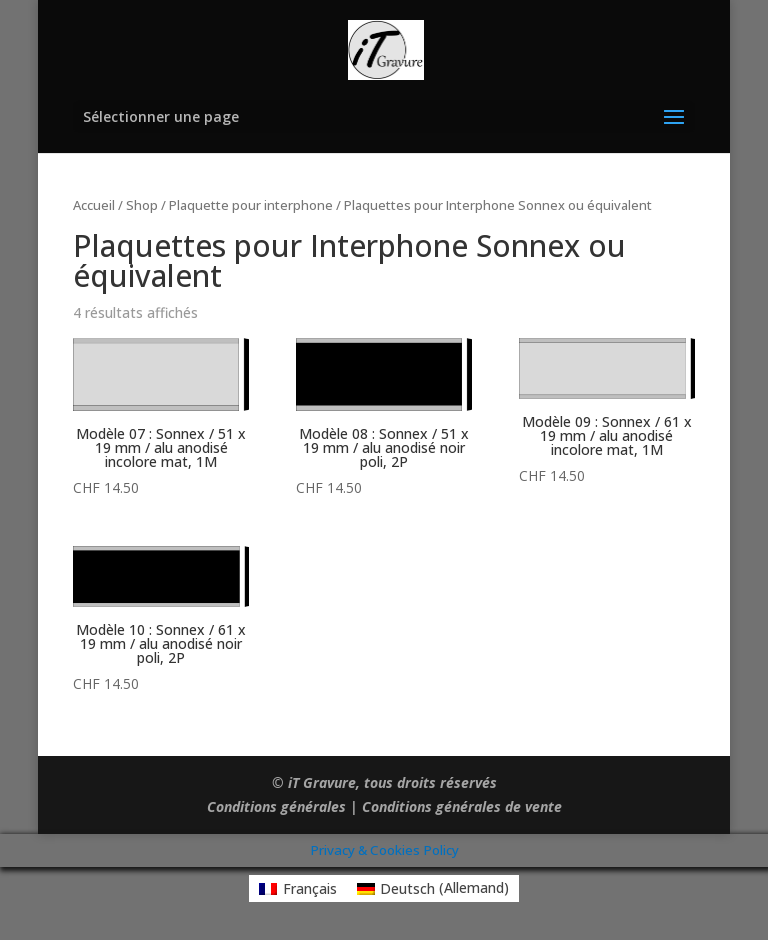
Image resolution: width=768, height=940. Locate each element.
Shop (142, 205)
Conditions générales (276, 806)
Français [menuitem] (310, 888)
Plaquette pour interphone (251, 205)
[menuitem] (298, 888)
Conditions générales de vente (462, 806)
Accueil (94, 205)
